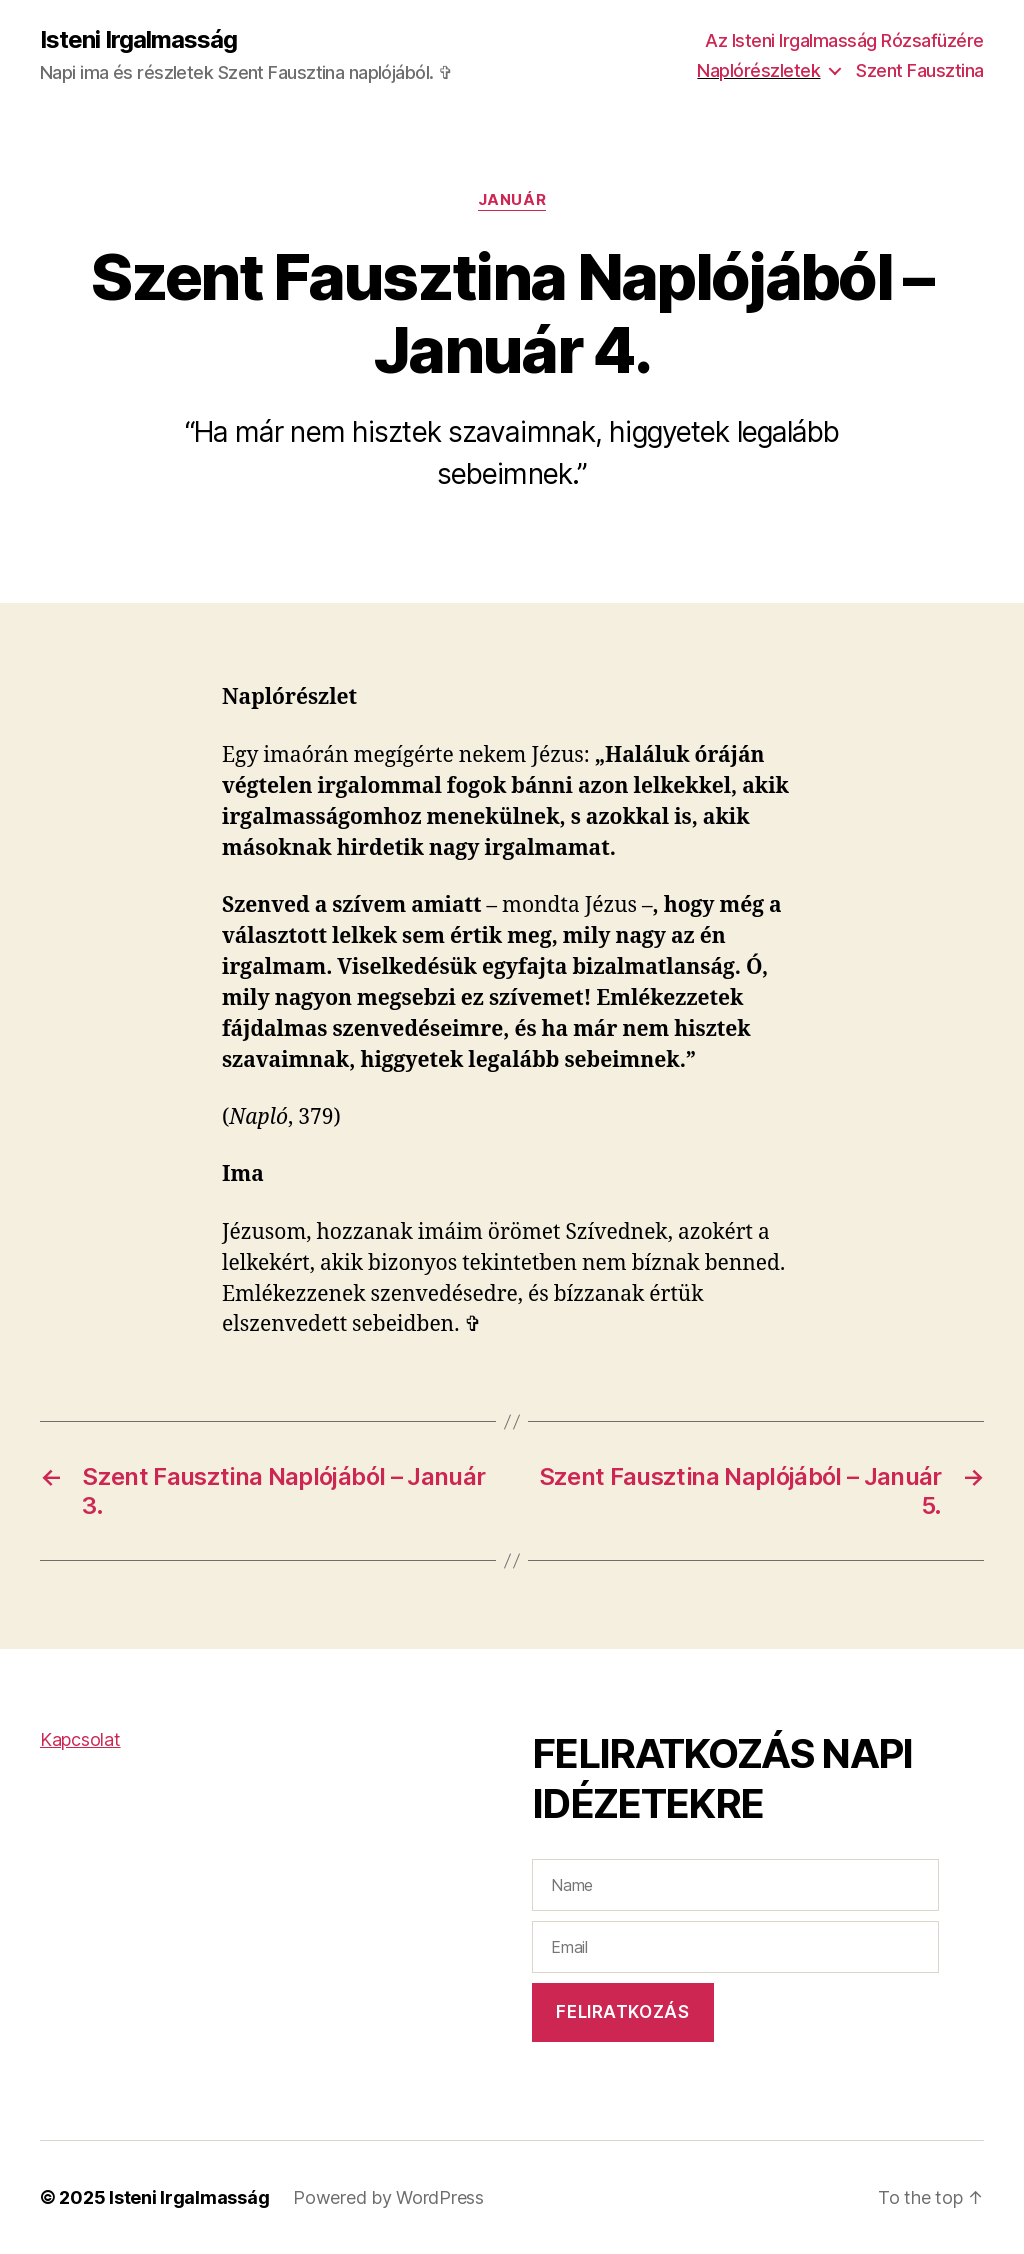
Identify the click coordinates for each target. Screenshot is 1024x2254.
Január (512, 200)
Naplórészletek (758, 70)
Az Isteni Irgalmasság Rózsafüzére (844, 40)
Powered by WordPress (388, 2197)
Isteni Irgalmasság (138, 40)
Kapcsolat (80, 1739)
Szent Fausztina (920, 70)
